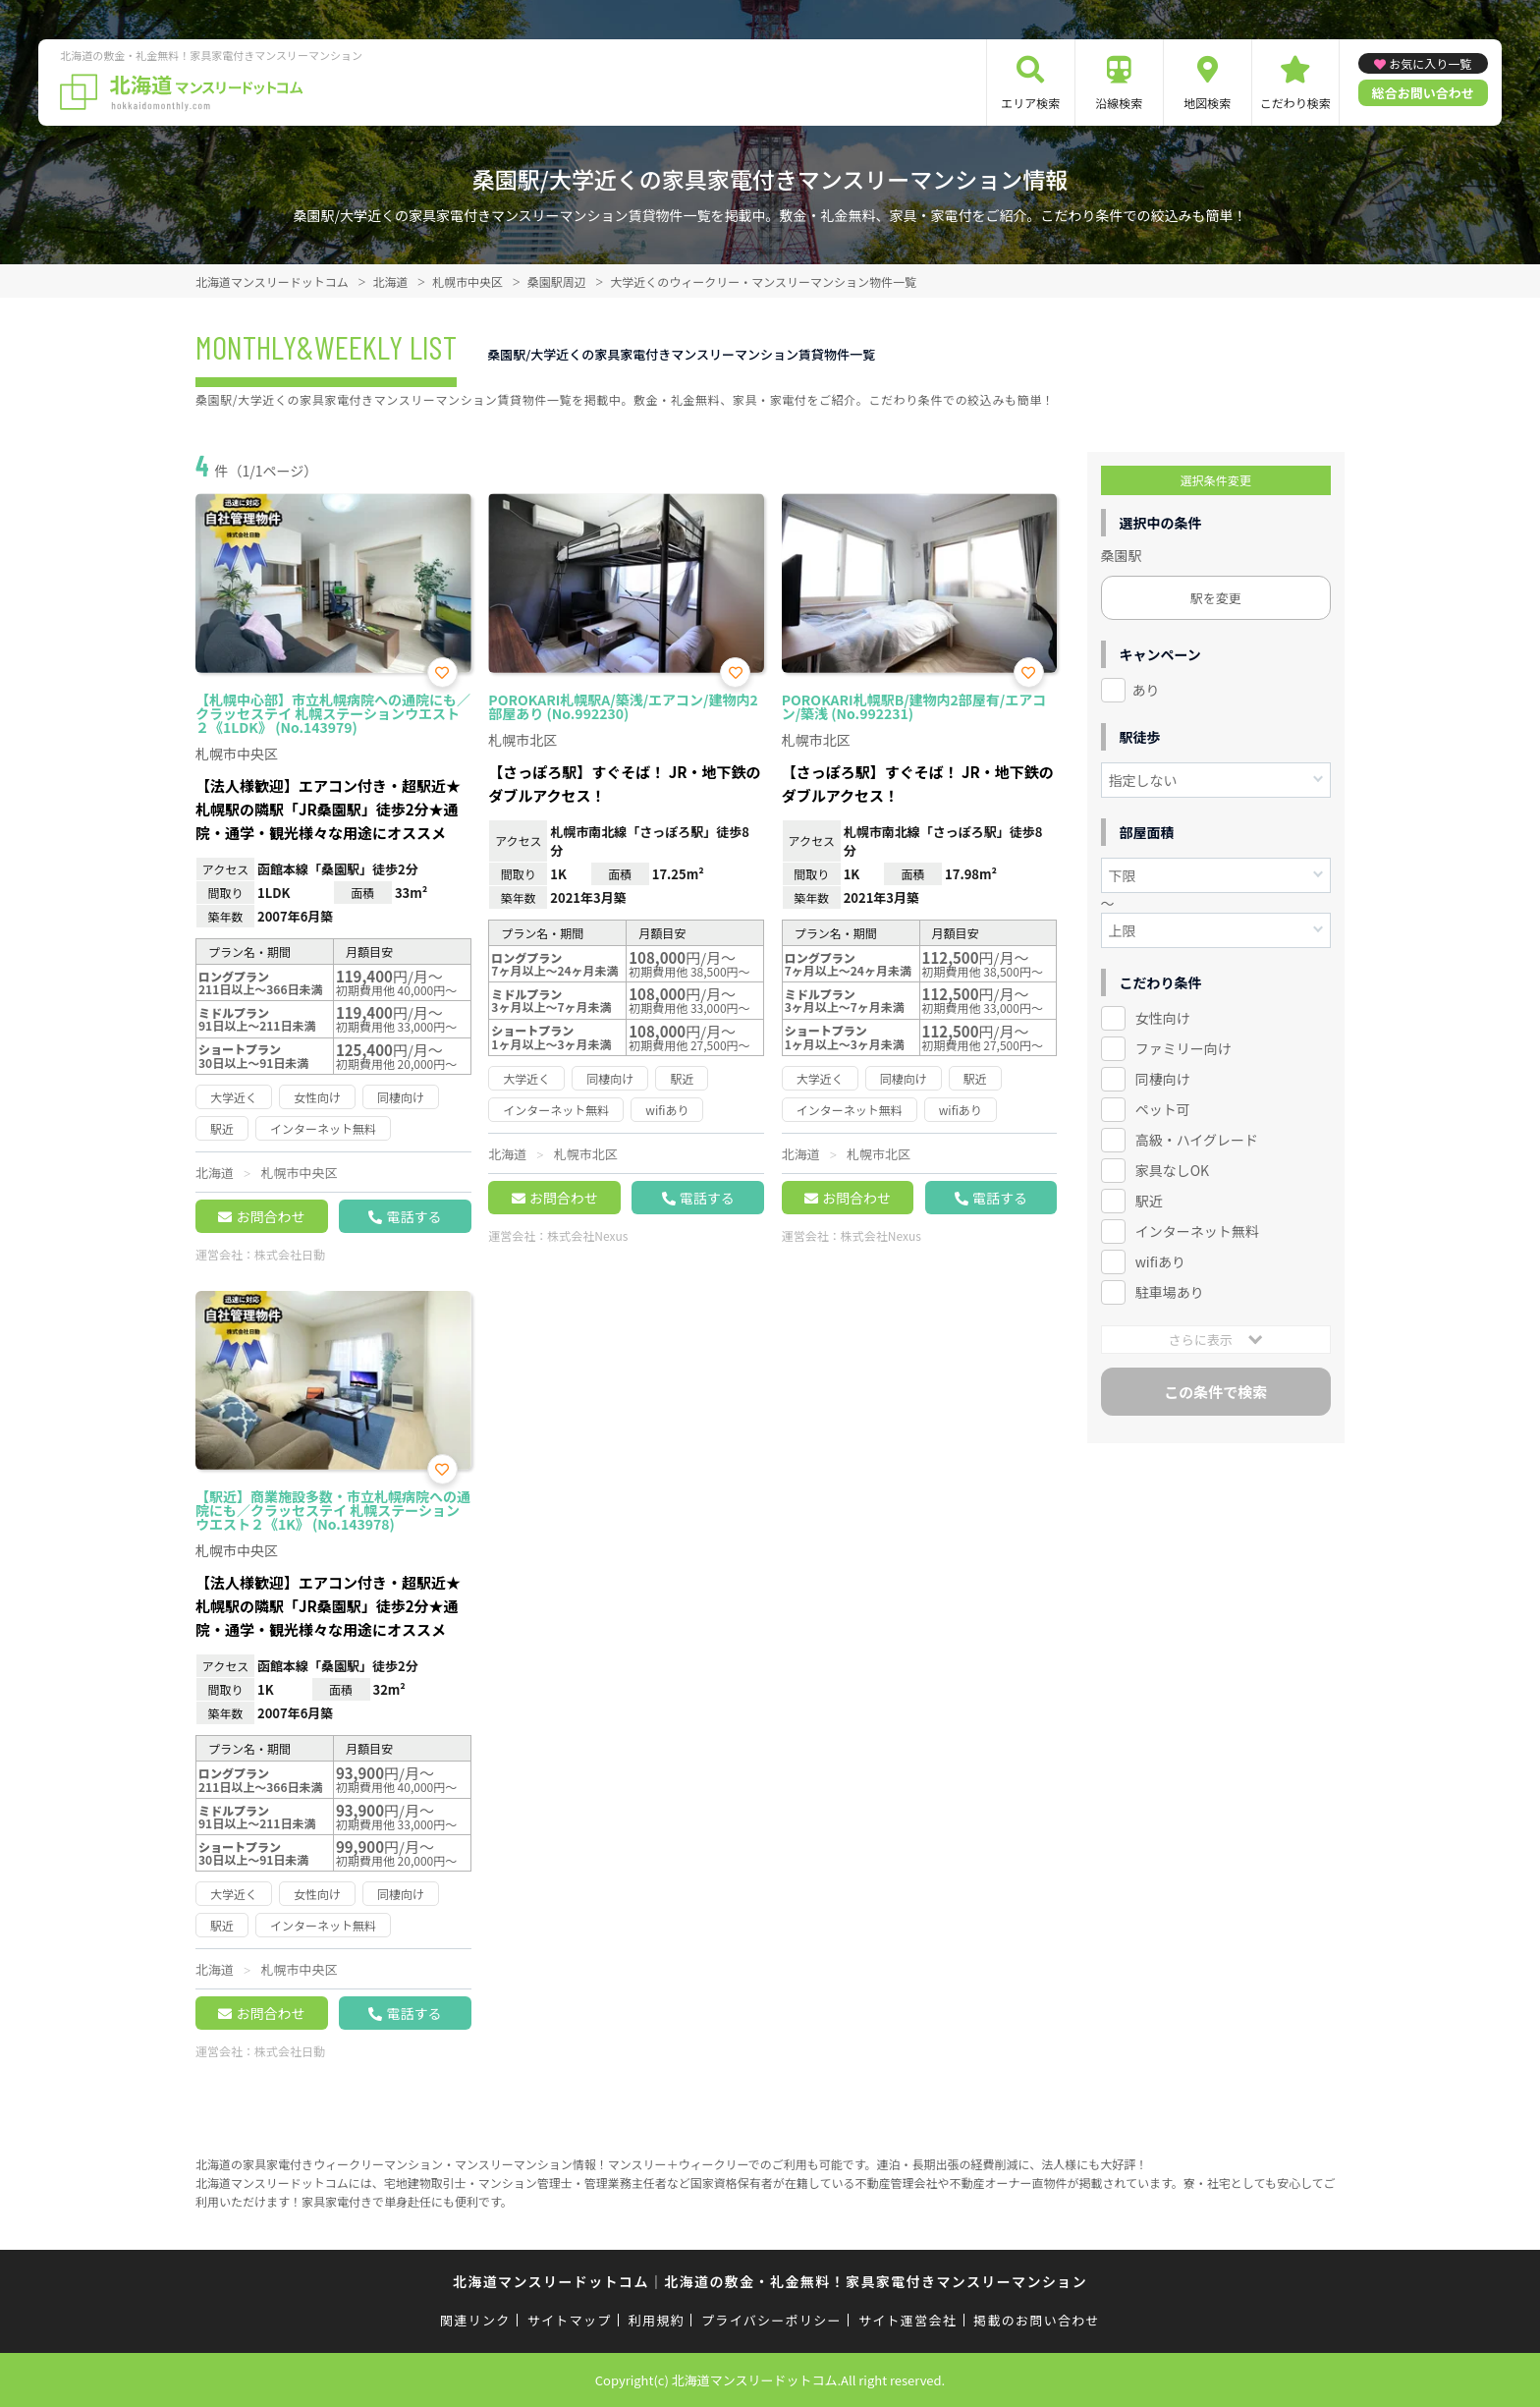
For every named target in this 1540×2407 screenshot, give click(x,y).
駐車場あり (1169, 1292)
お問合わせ (270, 1216)
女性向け (1162, 1018)
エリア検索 (1030, 102)
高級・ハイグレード (1196, 1139)
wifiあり (1160, 1261)
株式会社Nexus (587, 1235)
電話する (413, 1216)
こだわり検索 (1295, 102)
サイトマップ (569, 2320)
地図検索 (1207, 102)
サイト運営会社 (907, 2320)
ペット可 (1162, 1109)
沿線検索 (1118, 102)
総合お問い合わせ (1423, 93)
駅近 (1149, 1200)
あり (1146, 690)
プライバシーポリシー (771, 2320)
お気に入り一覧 (1430, 63)
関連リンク (475, 2320)
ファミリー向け (1183, 1048)
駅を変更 (1215, 597)
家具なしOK (1172, 1170)
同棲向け (1162, 1079)
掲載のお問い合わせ (1036, 2320)
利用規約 (657, 2320)
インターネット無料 (1197, 1231)
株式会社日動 (289, 1254)
